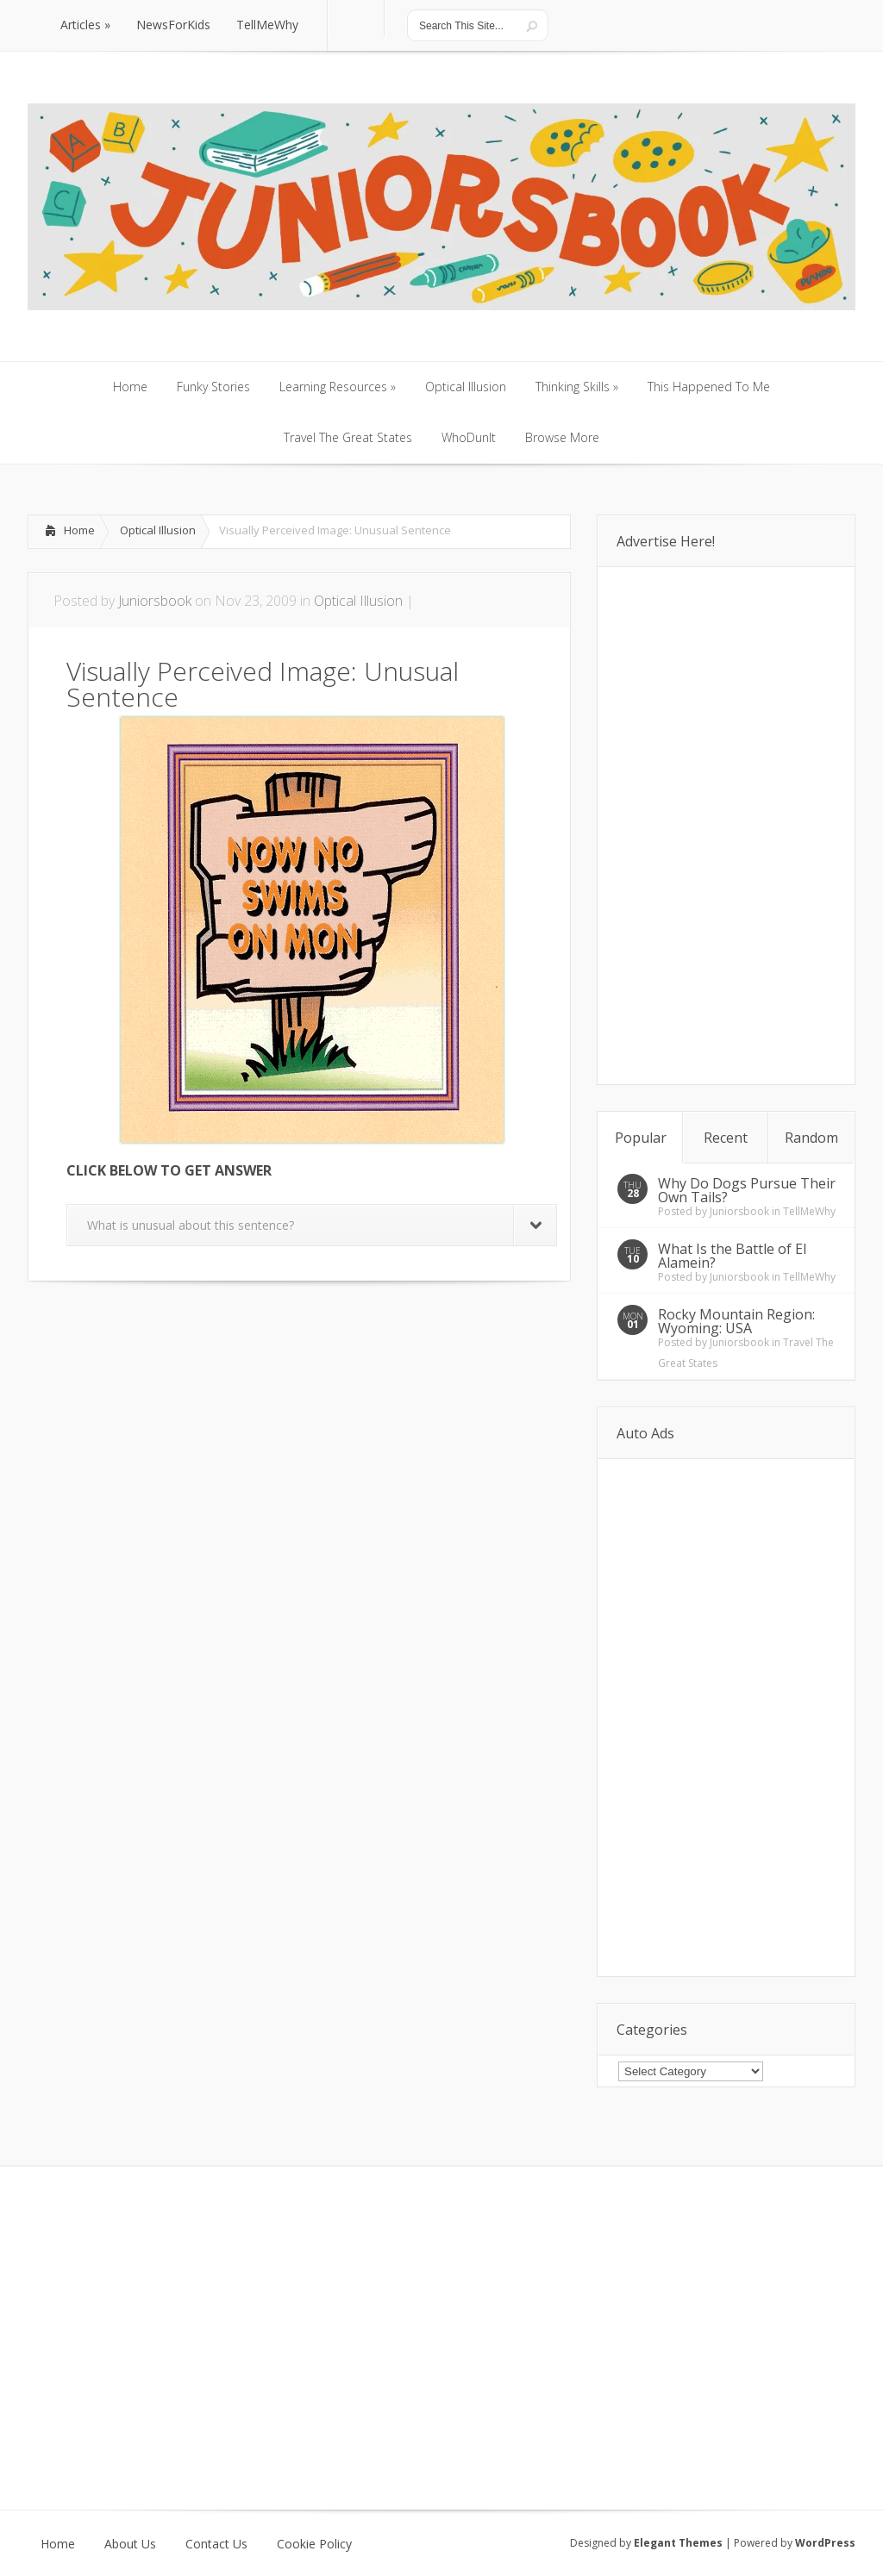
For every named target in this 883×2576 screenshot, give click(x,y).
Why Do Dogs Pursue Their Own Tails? (747, 1190)
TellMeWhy (809, 1211)
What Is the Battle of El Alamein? (732, 1255)
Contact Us (216, 2544)
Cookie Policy (314, 2544)
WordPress (825, 2542)
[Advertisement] (229, 1333)
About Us (130, 2544)
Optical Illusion (158, 530)
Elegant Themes (678, 2542)
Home (79, 530)
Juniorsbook (154, 600)
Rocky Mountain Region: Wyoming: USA (736, 1321)
